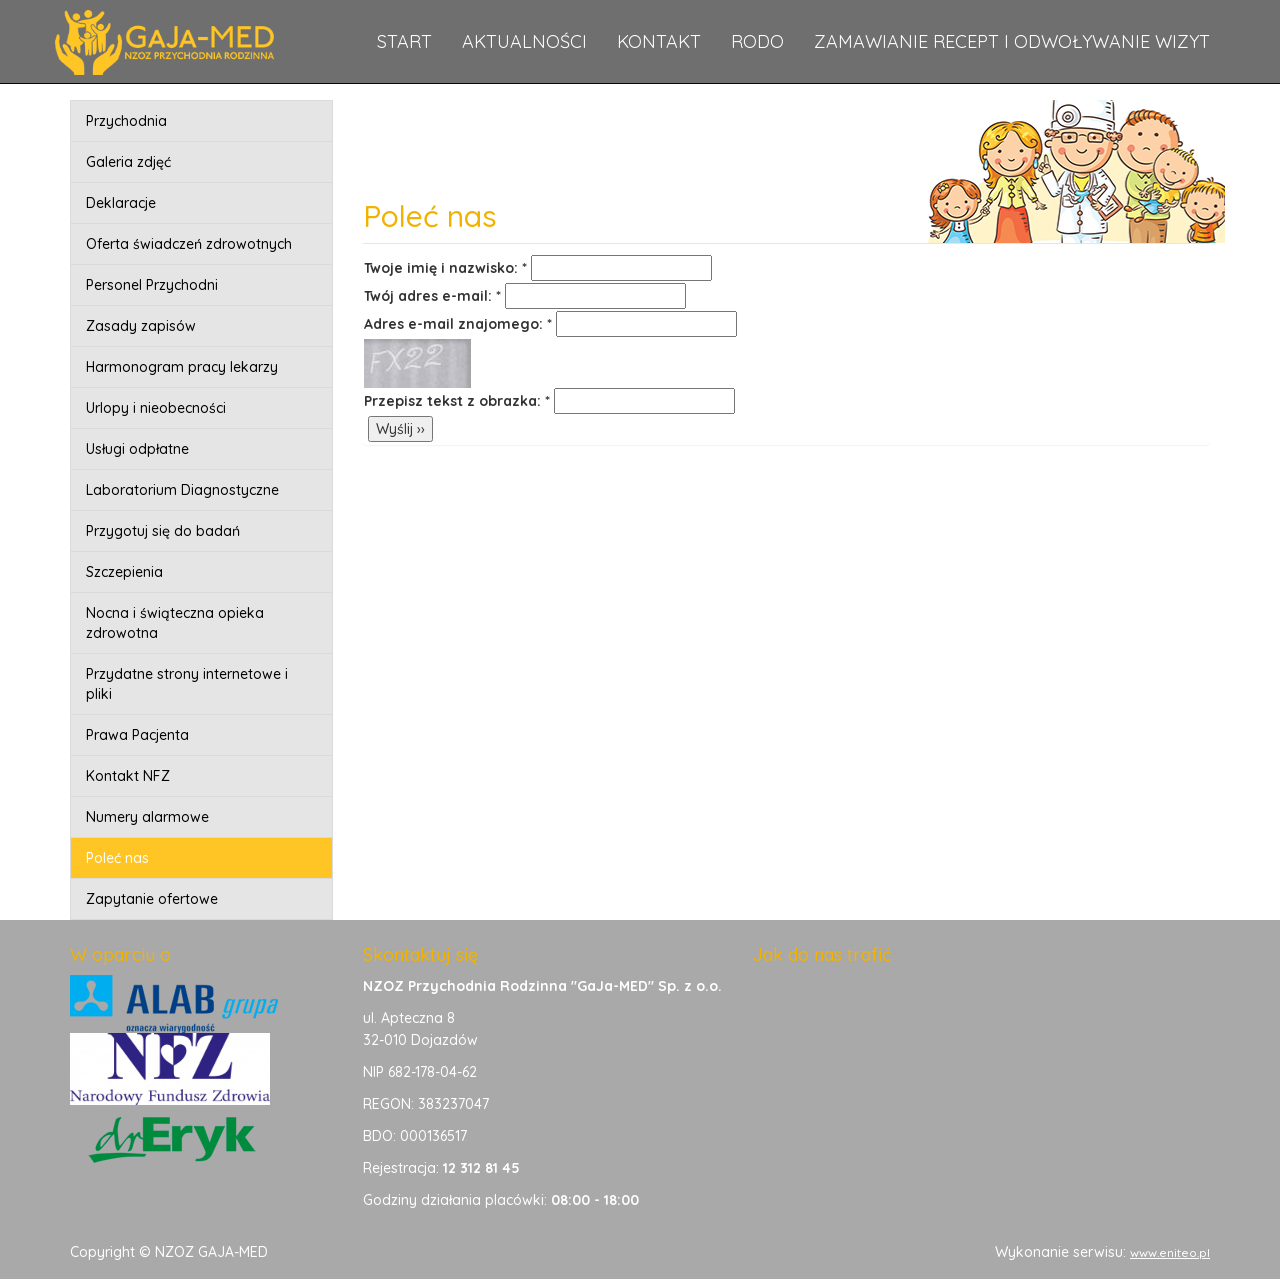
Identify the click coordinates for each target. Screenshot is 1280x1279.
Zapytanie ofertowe (152, 899)
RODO (757, 41)
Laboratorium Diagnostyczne (182, 490)
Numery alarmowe (147, 817)
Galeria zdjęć (128, 162)
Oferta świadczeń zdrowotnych (189, 244)
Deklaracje (121, 203)
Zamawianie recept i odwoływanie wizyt (1012, 41)
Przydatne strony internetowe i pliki (187, 684)
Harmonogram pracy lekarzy (182, 367)
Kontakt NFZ (128, 776)
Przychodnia (126, 121)
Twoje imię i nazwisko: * (445, 268)
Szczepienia (124, 572)
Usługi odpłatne (137, 449)
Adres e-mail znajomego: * (458, 324)
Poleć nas (117, 858)
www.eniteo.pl (1170, 1252)
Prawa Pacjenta (137, 735)
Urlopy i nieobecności (156, 408)
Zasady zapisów (141, 326)
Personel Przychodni (152, 285)
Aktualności (524, 41)
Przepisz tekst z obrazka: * (457, 401)
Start (404, 41)
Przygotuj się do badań (163, 531)
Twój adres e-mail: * (432, 296)
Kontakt (659, 41)
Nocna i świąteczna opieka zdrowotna (175, 623)
